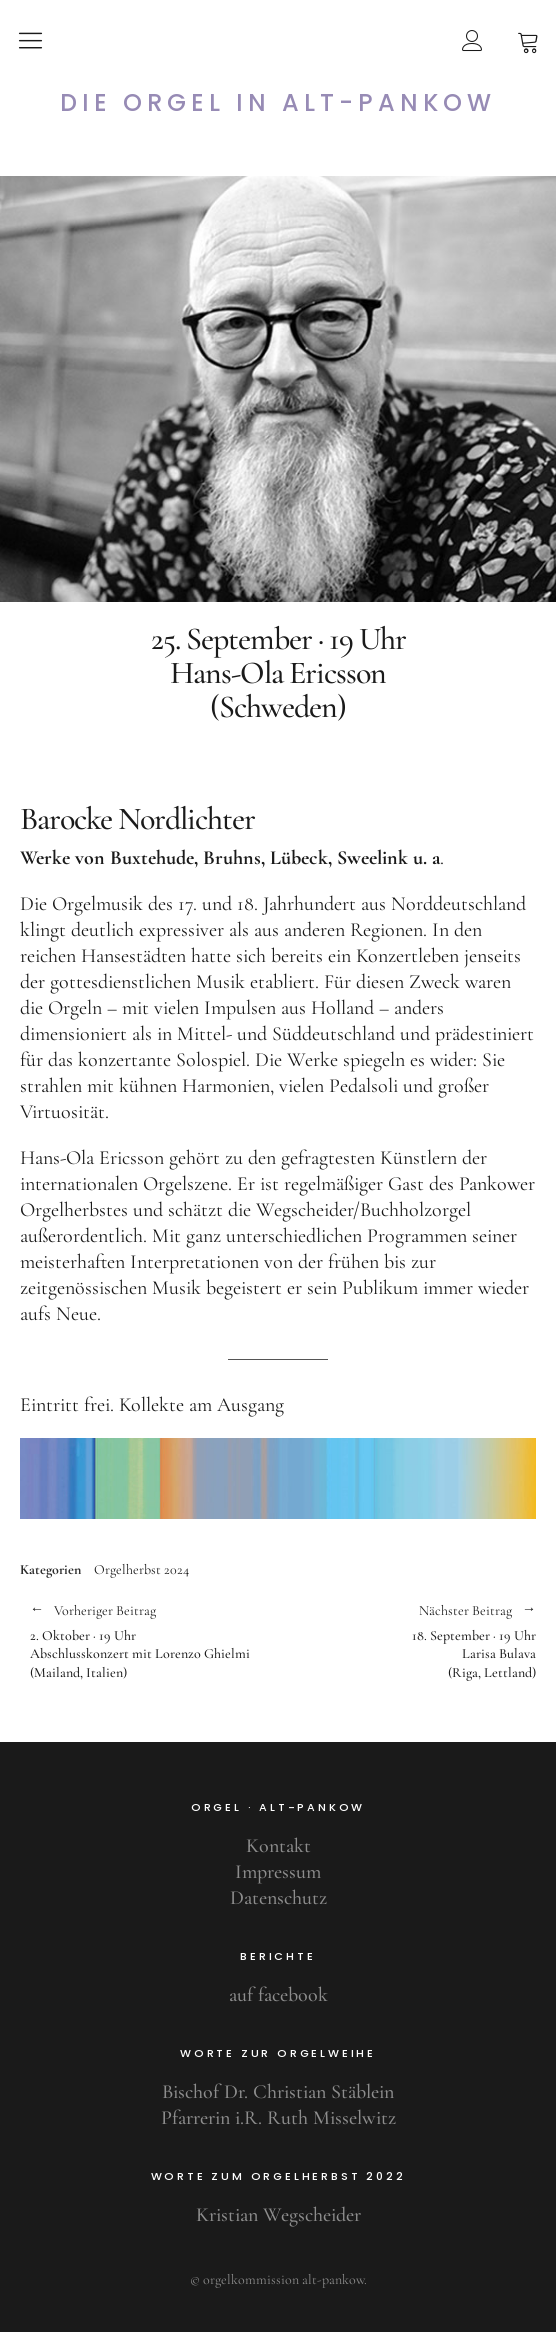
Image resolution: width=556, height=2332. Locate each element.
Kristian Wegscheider (278, 2215)
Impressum (278, 1872)
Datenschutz (278, 1898)
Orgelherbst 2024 (141, 1570)
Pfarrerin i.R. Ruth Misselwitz (278, 2118)
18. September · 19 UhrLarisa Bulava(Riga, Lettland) (407, 1641)
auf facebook (278, 1995)
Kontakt (278, 1846)
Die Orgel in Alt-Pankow (278, 103)
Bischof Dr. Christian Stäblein (278, 2092)
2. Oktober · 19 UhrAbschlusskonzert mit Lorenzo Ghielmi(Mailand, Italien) (144, 1641)
